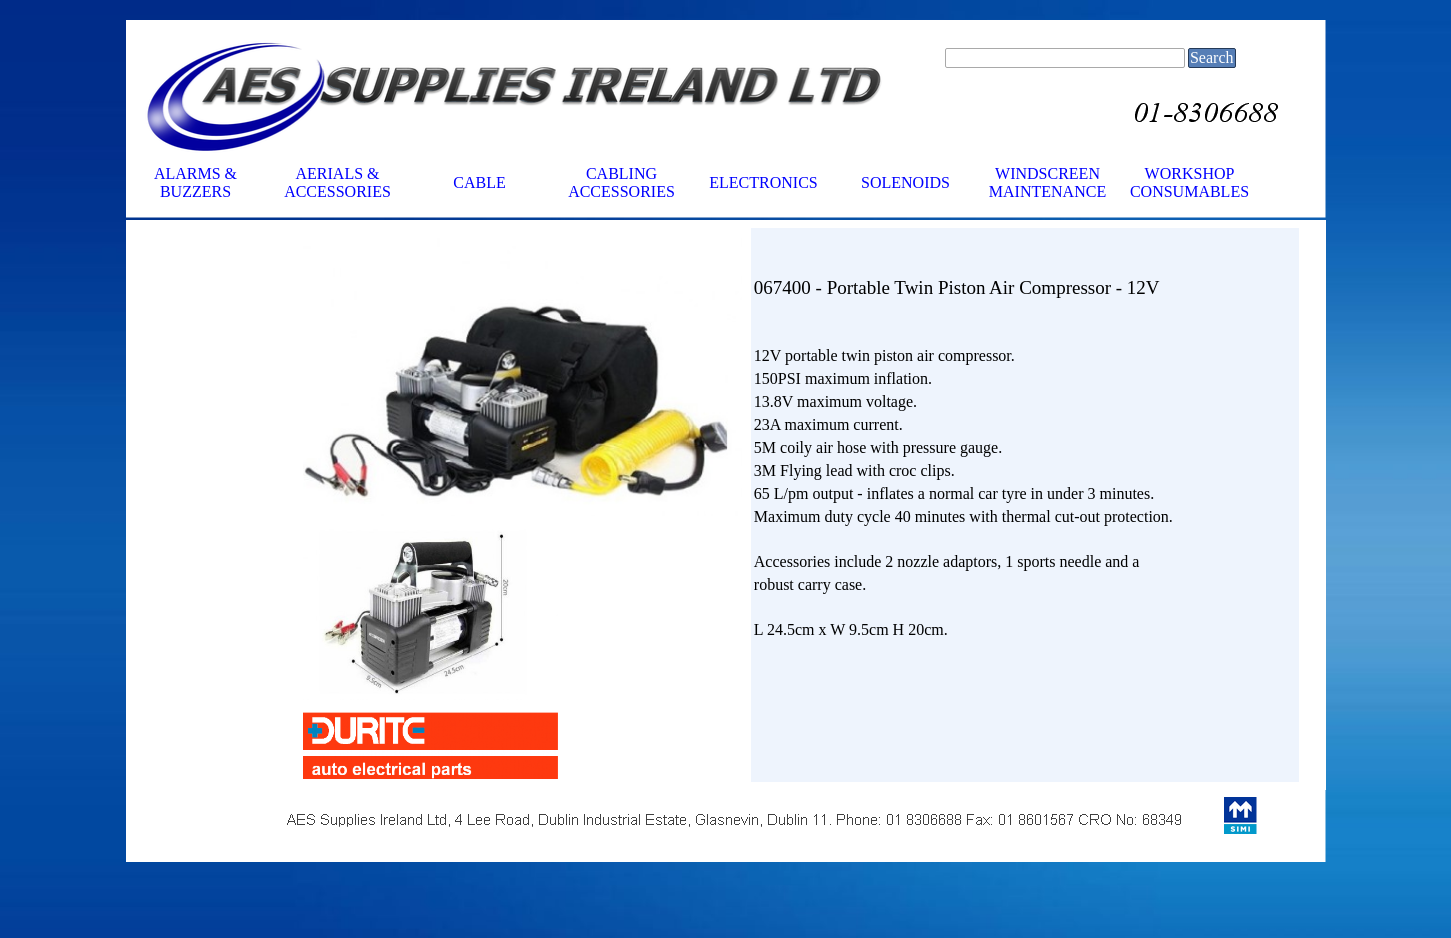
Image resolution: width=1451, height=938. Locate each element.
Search (1212, 57)
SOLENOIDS (905, 182)
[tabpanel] (1025, 436)
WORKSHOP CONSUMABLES (1189, 182)
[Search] (1065, 58)
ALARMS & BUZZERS (195, 182)
